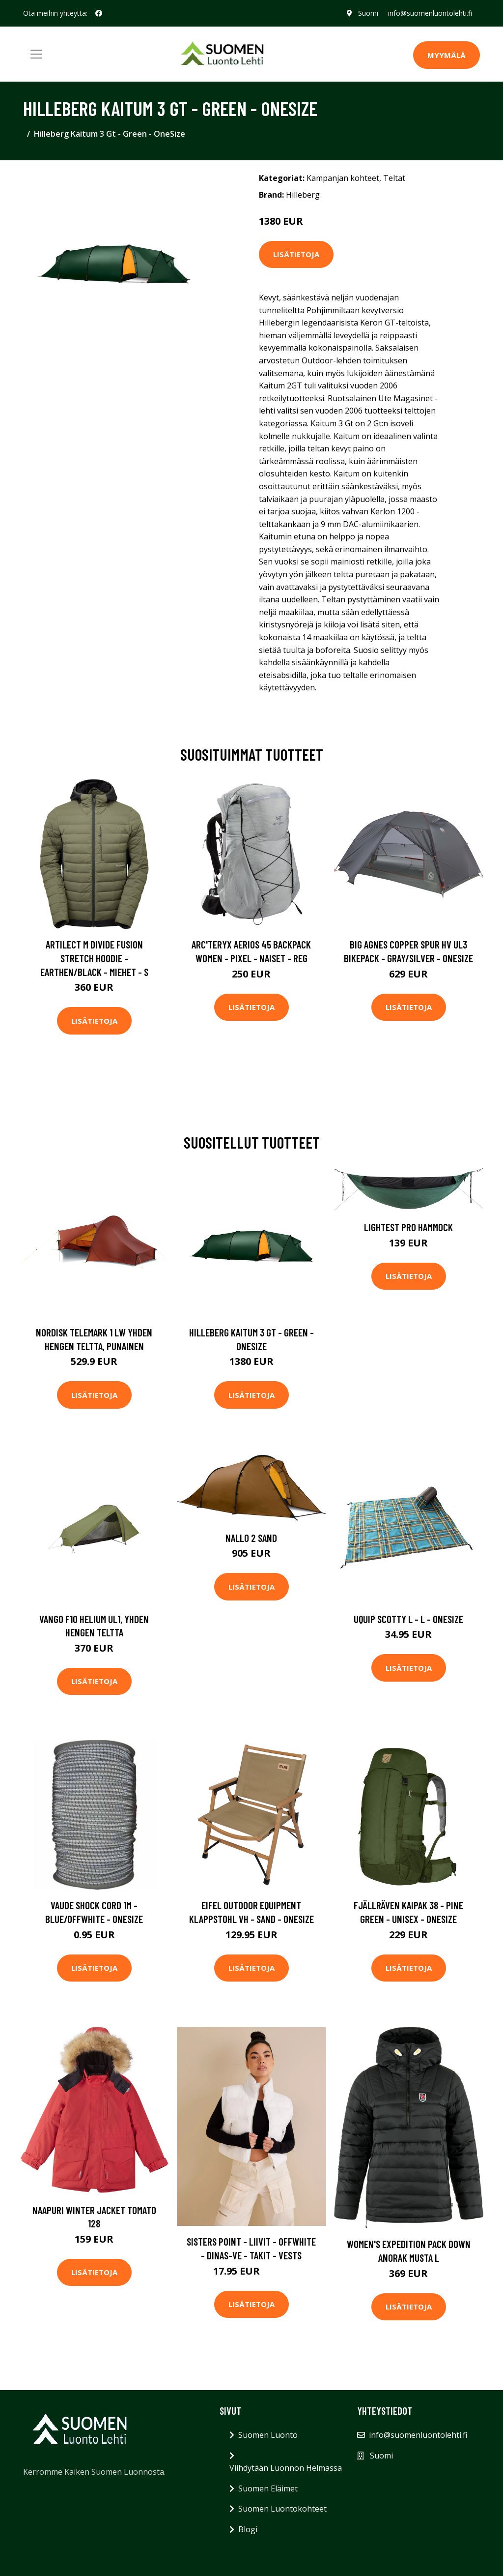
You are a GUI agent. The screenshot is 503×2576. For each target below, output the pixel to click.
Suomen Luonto (268, 2434)
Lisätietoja (296, 254)
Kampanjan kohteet (343, 178)
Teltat (394, 178)
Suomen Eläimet (268, 2488)
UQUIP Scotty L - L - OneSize (408, 1619)
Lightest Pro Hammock (408, 1227)
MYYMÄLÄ (446, 55)
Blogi (247, 2529)
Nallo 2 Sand (251, 1538)
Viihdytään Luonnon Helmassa (285, 2467)
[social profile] (98, 13)
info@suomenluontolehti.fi (430, 13)
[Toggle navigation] (36, 54)
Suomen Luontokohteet (282, 2508)
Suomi (368, 13)
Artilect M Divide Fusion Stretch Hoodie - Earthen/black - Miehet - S (94, 957)
